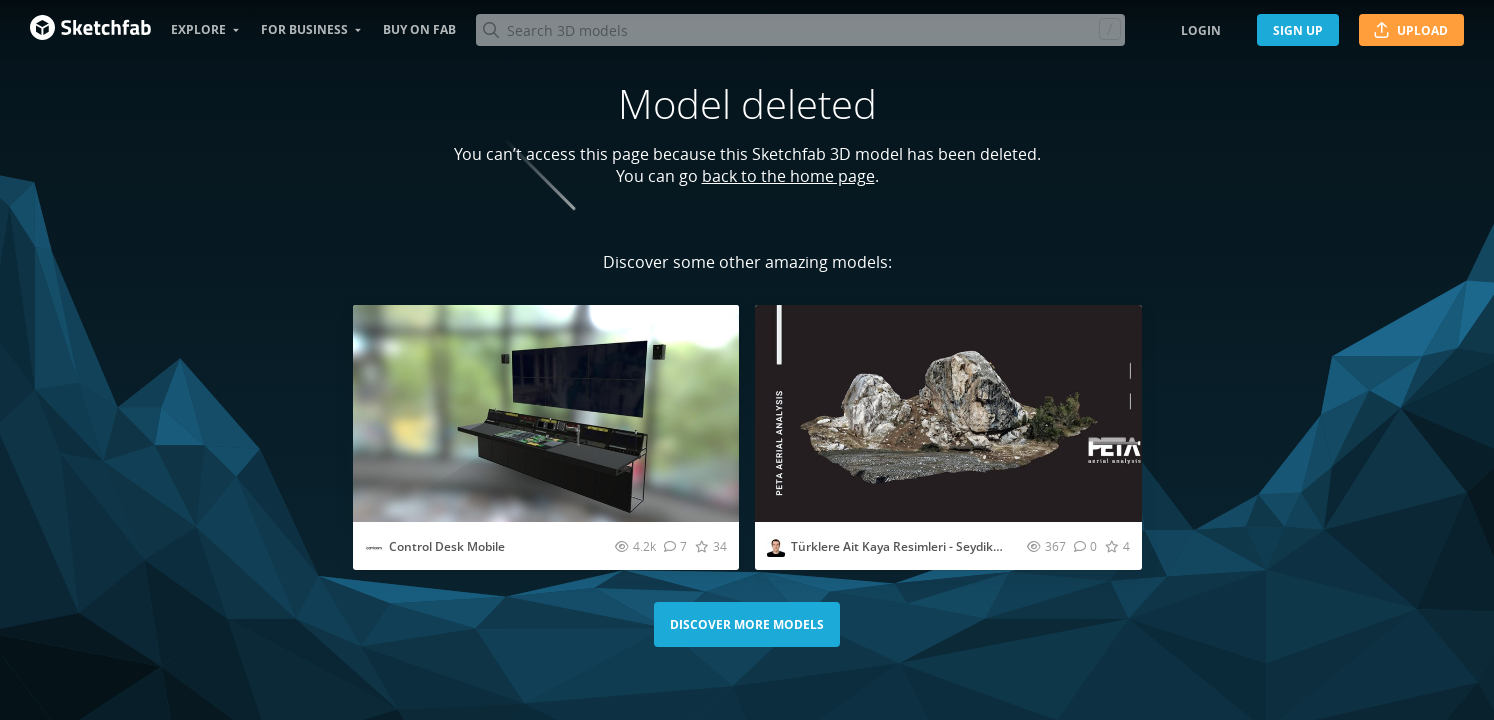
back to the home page (788, 176)
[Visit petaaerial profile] (776, 548)
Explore (198, 29)
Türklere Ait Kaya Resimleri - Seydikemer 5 (912, 546)
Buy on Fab (419, 29)
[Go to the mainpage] (90, 30)
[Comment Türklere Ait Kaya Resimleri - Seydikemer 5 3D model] (1085, 546)
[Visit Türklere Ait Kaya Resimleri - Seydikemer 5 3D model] (948, 413)
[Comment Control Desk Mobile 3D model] (675, 546)
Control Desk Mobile (447, 546)
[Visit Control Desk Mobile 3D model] (546, 413)
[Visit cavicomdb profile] (374, 548)
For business (304, 29)
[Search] (800, 30)
